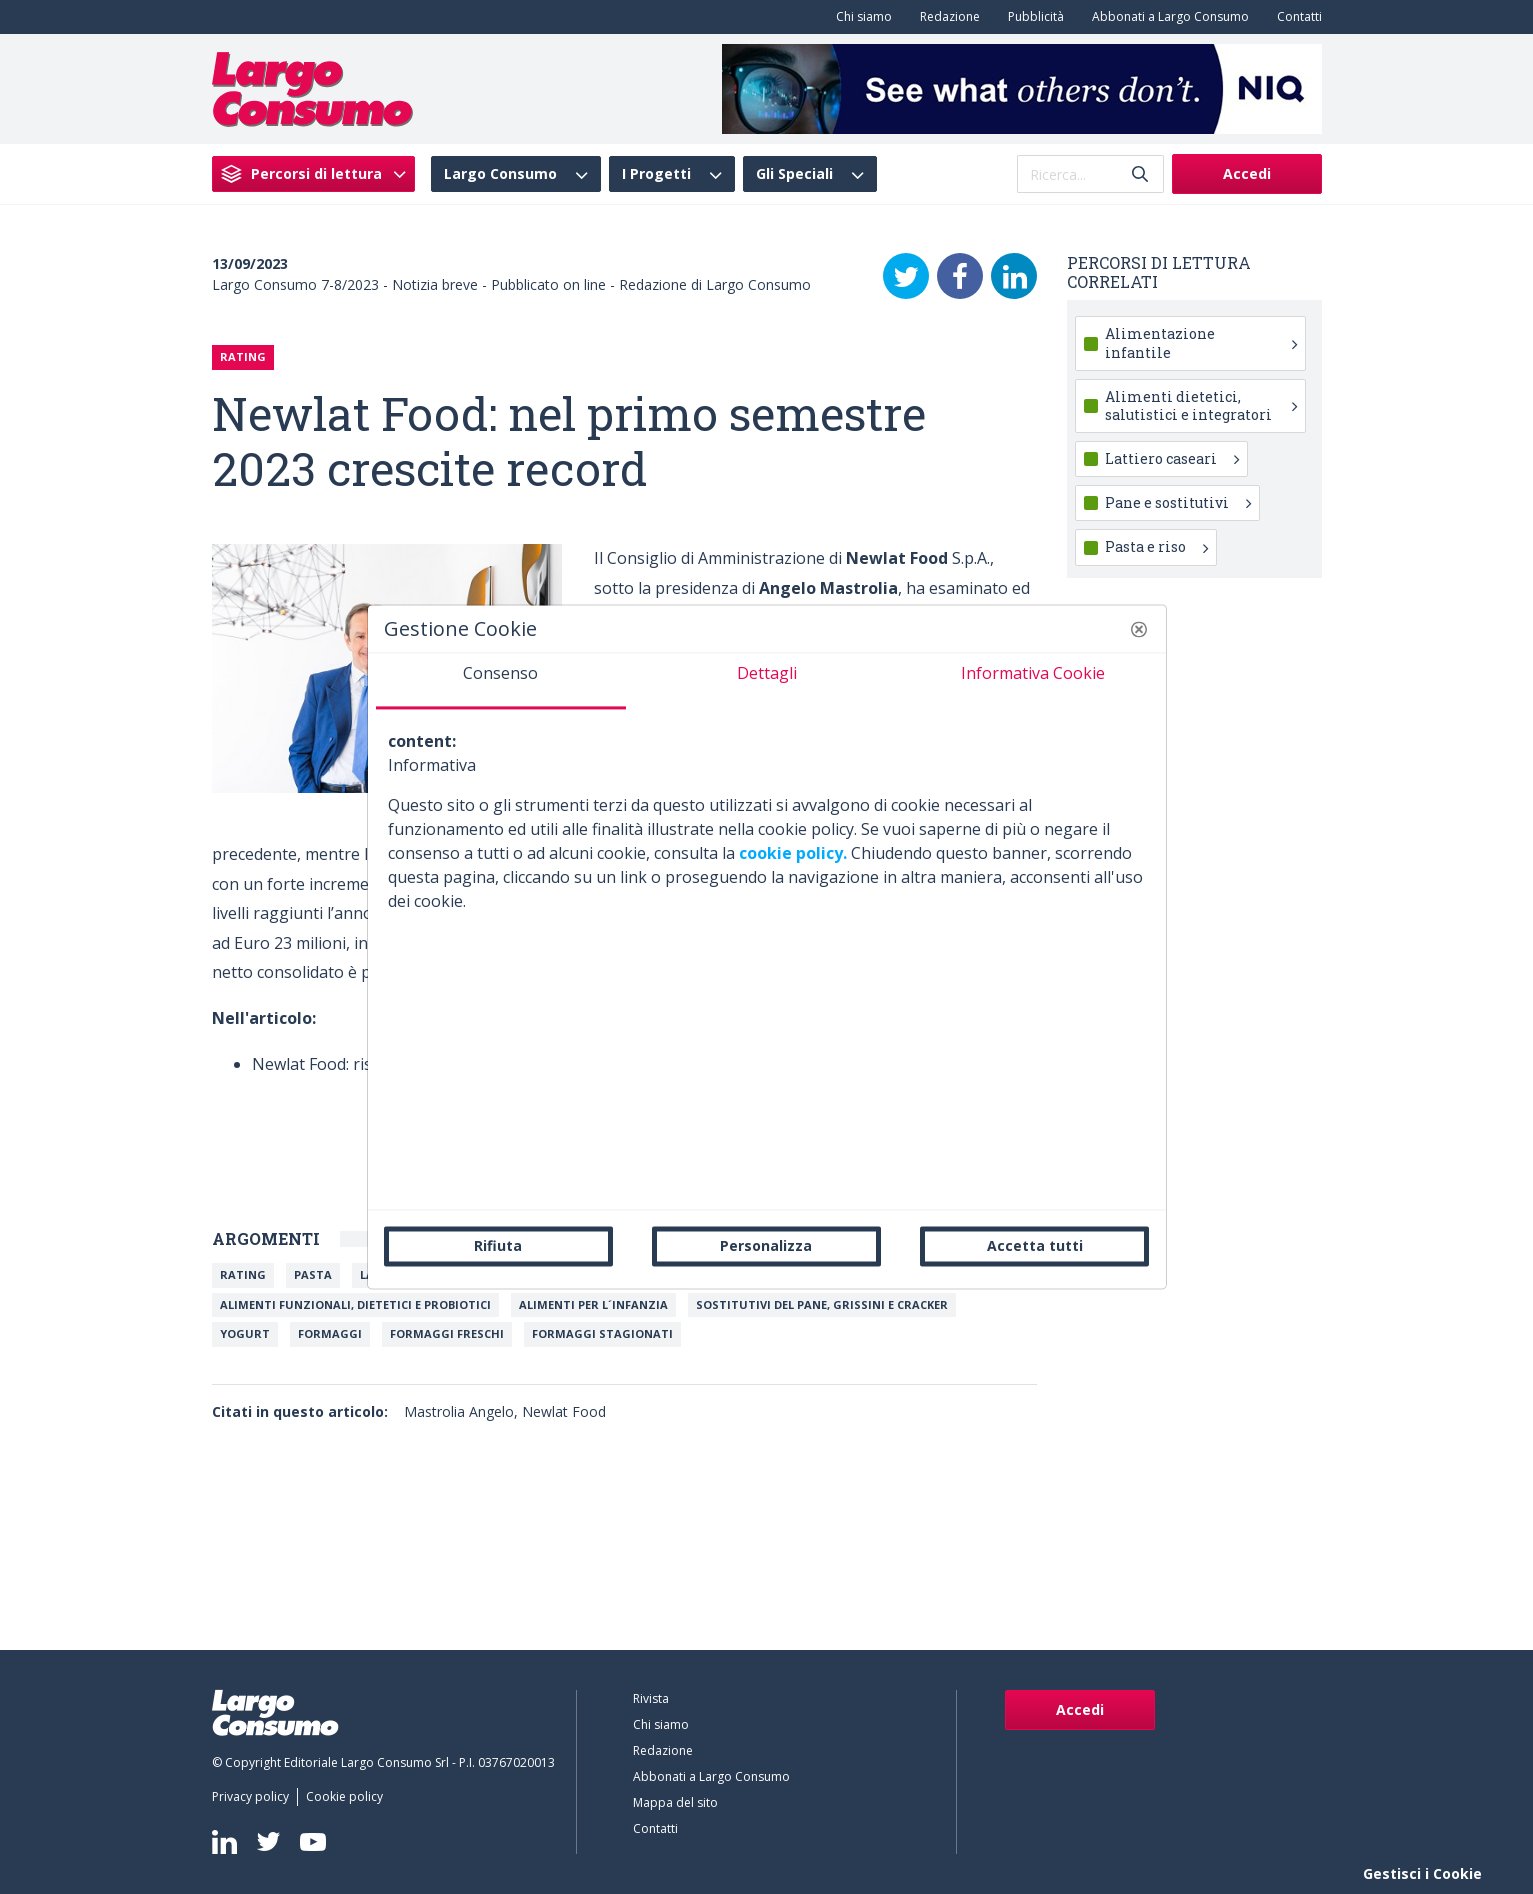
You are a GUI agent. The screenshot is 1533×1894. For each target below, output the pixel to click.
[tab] (501, 681)
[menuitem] (860, 17)
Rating (243, 1274)
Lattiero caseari (1172, 458)
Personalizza (766, 1245)
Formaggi (330, 1333)
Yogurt (245, 1333)
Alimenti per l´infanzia (593, 1304)
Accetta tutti (1035, 1245)
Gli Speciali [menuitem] (794, 174)
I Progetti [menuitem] (656, 174)
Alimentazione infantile (1201, 342)
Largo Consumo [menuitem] (500, 174)
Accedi (1247, 173)
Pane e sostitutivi (1178, 502)
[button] (1139, 629)
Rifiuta (498, 1245)
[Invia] (1140, 174)
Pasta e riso (1156, 546)
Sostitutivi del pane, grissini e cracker (822, 1304)
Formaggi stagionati (602, 1333)
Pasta (313, 1274)
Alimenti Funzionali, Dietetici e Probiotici (355, 1304)
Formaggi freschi (447, 1333)
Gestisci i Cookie (1422, 1873)
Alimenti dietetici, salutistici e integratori (1201, 405)
